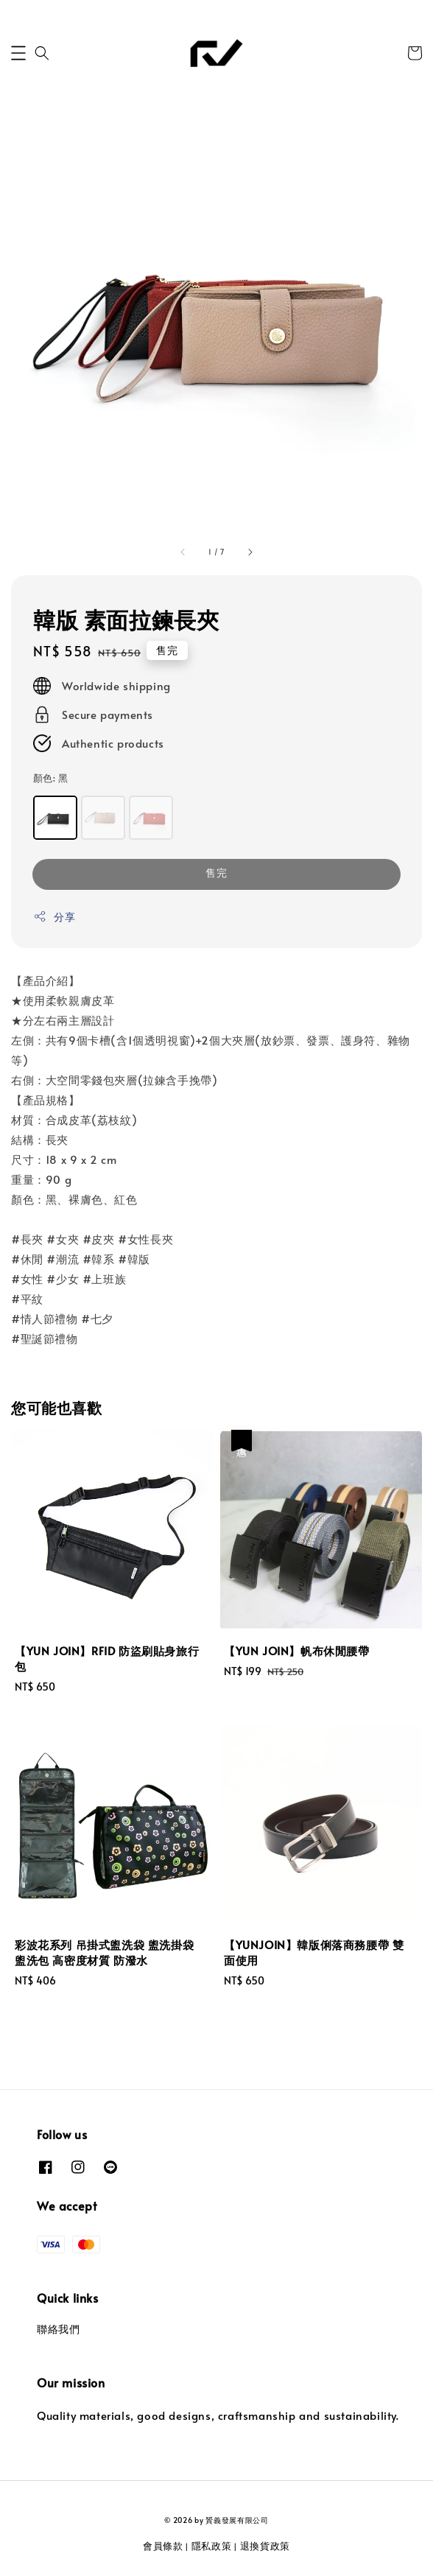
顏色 (50, 778)
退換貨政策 (265, 2545)
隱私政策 (211, 2545)
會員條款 (163, 2545)
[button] (18, 53)
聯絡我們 (58, 2329)
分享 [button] (54, 917)
